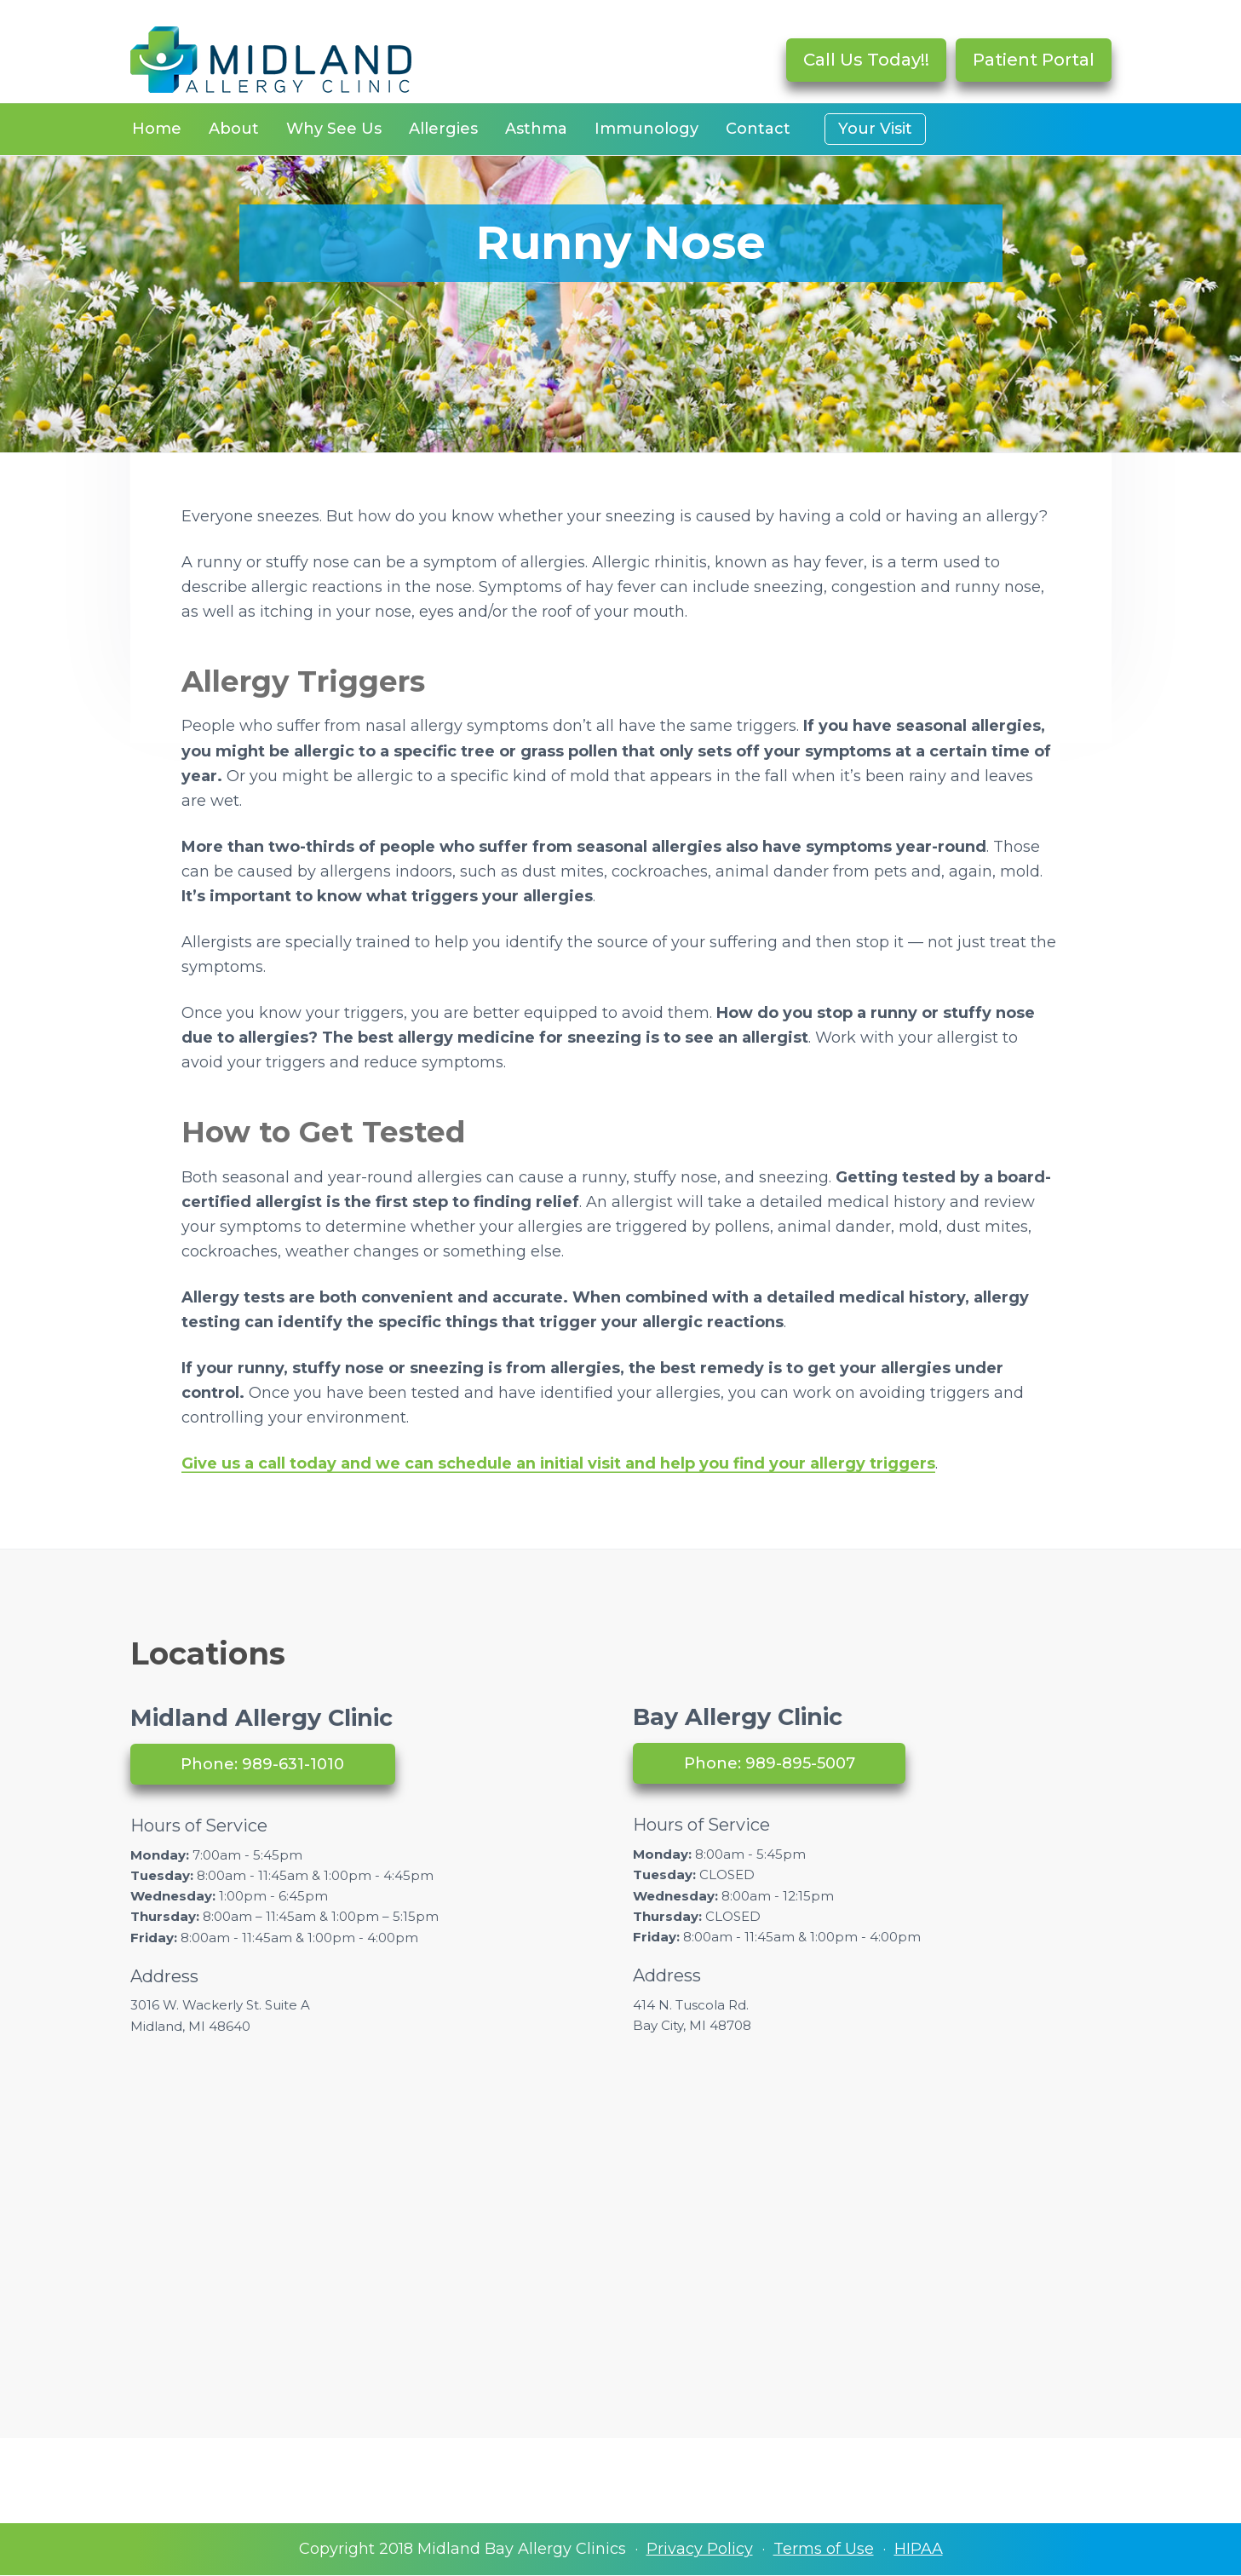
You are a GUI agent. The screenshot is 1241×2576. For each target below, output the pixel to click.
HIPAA (918, 2548)
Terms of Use (823, 2548)
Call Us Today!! (866, 59)
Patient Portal (1033, 59)
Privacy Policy (699, 2548)
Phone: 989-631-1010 (262, 1764)
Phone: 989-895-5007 (769, 1763)
